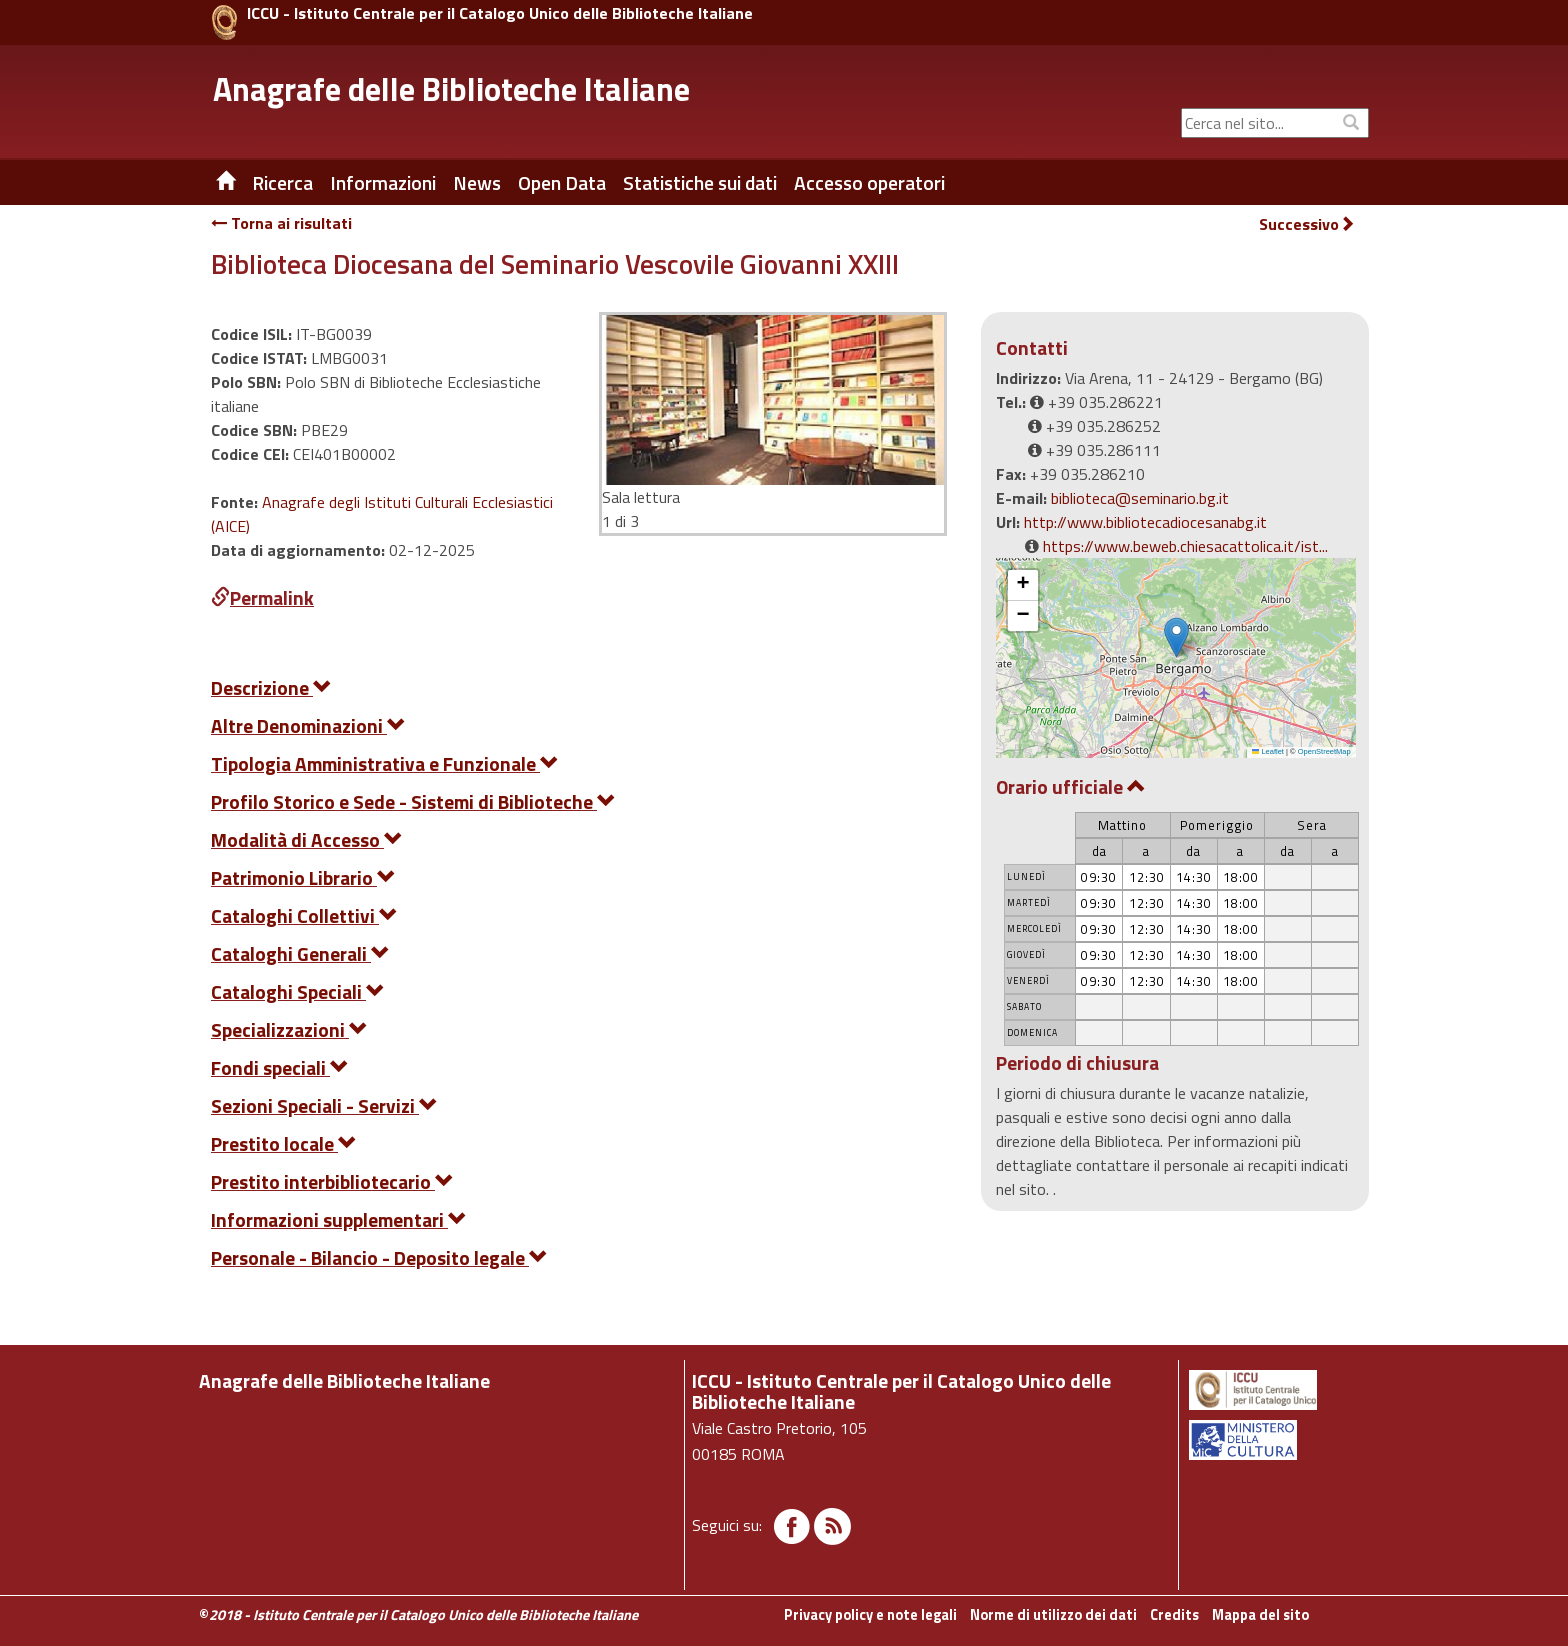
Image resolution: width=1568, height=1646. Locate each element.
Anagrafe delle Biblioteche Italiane (451, 89)
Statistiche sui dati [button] (700, 183)
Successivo (1307, 224)
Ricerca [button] (282, 183)
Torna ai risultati (281, 223)
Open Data (562, 183)
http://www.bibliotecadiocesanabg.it (1145, 522)
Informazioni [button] (383, 183)
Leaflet (1268, 751)
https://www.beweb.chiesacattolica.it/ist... (1185, 546)
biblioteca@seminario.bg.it (1140, 498)
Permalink (262, 597)
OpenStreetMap (1324, 751)
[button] (1176, 637)
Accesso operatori (869, 183)
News (477, 183)
